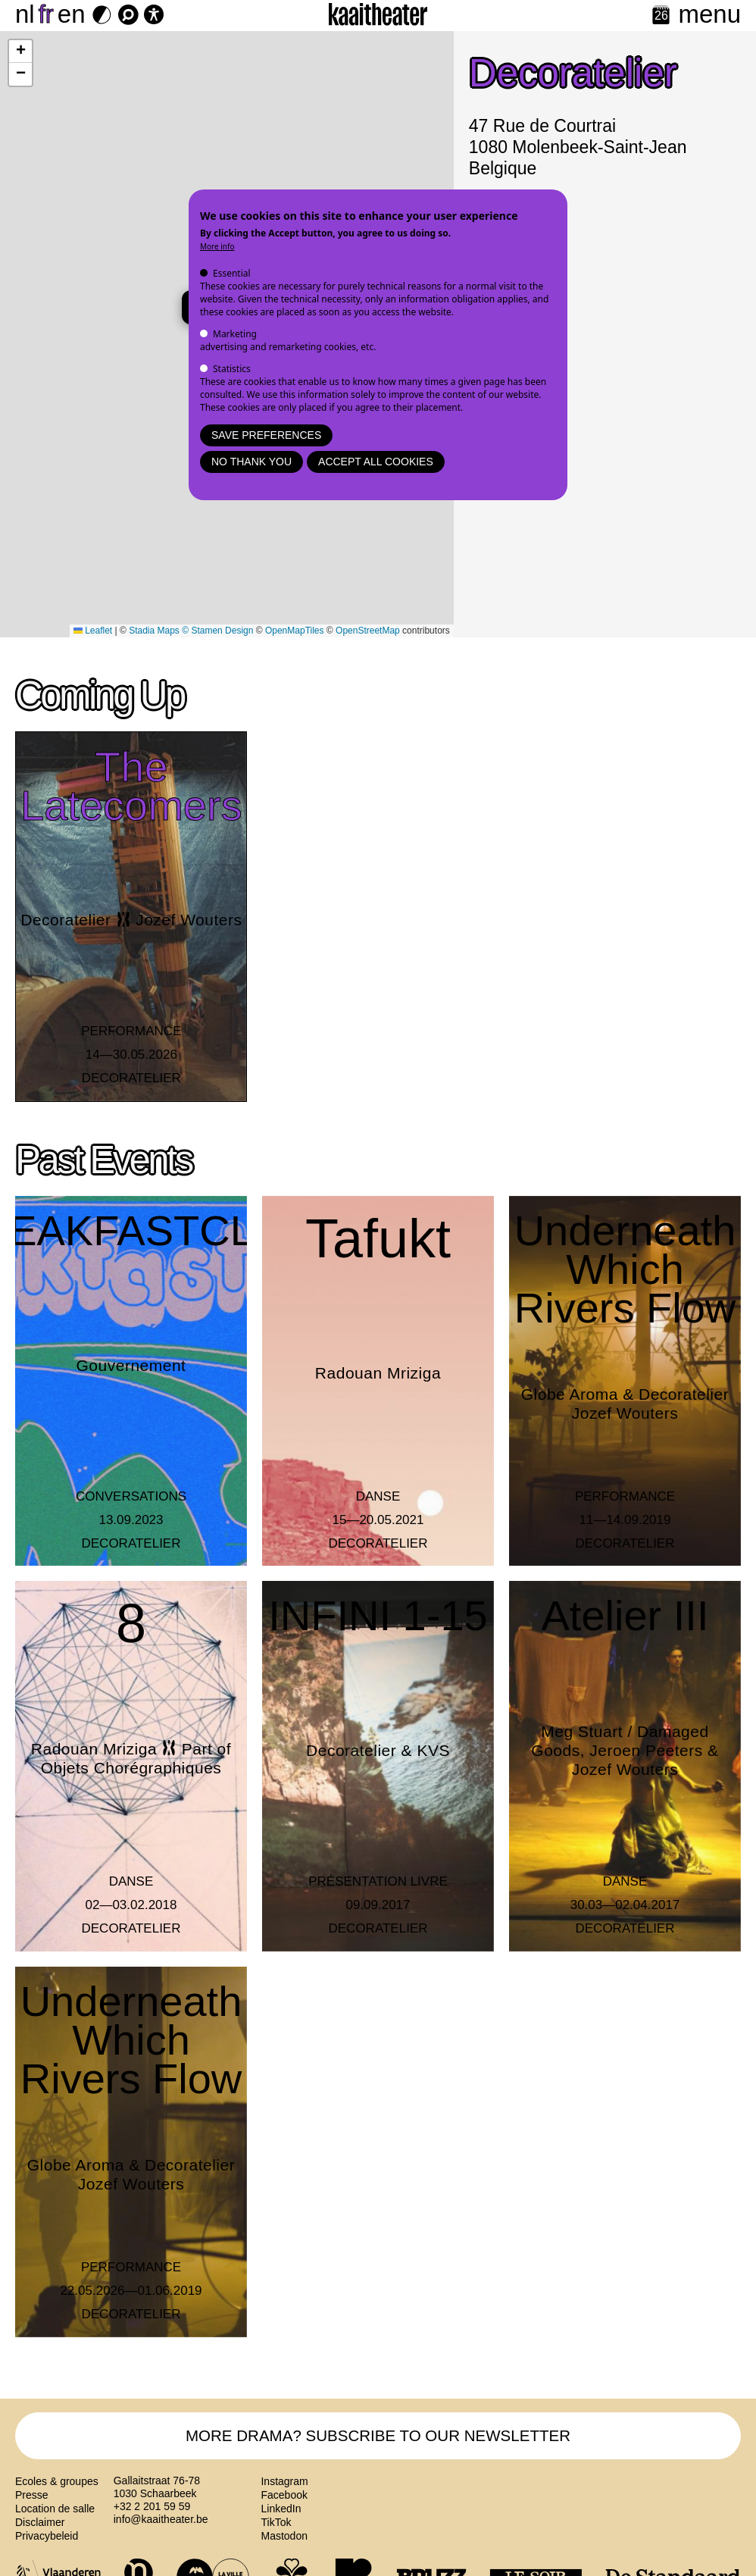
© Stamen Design (217, 630)
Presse (31, 2499)
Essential (232, 273)
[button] (20, 51)
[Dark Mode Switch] (101, 14)
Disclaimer (39, 2527)
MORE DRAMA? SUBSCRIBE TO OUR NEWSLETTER (377, 2438)
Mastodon (284, 2540)
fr (46, 14)
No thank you (251, 461)
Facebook (284, 2499)
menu (709, 14)
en (72, 14)
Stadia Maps (154, 630)
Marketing (235, 333)
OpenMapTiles (294, 630)
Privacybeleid (46, 2540)
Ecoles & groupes (56, 2486)
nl (25, 14)
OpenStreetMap (368, 630)
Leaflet (92, 630)
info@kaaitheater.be (161, 2524)
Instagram (284, 2486)
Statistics (232, 368)
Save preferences (266, 435)
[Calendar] (660, 16)
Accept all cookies (375, 461)
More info (217, 246)
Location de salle (55, 2513)
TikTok (276, 2527)
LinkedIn (281, 2513)
